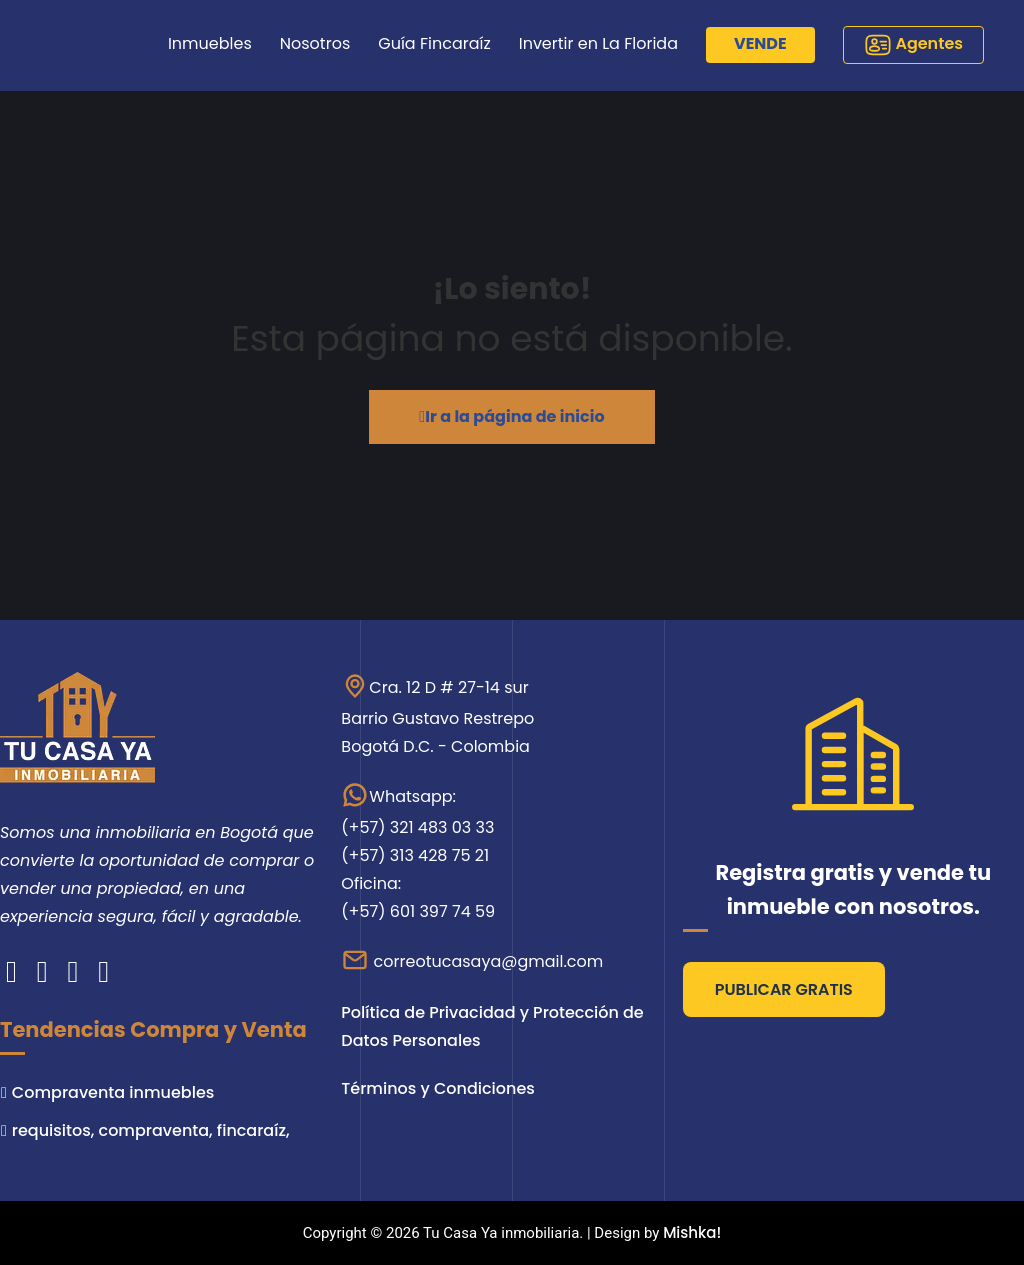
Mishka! (692, 1232)
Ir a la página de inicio (511, 416)
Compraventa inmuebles (113, 1092)
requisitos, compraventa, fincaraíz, (151, 1130)
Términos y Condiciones (438, 1088)
